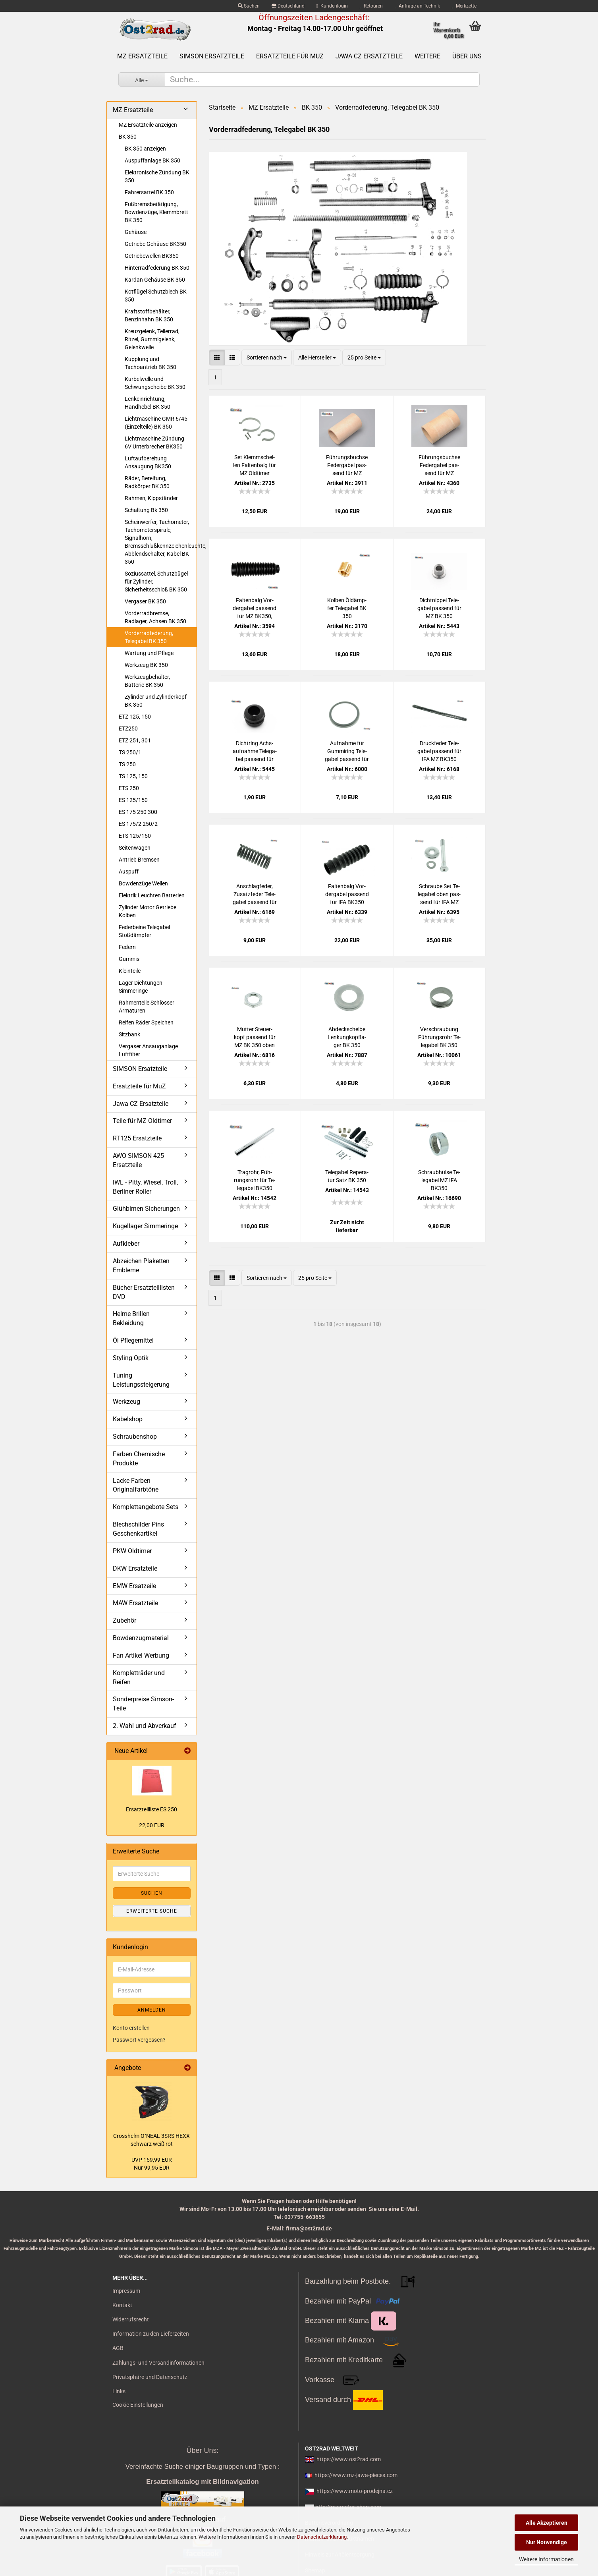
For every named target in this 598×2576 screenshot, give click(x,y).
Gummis (129, 959)
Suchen (249, 6)
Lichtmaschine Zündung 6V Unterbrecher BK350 (154, 442)
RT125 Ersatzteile (137, 1138)
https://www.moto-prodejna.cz (354, 2491)
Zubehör (124, 1620)
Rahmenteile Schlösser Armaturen (146, 1006)
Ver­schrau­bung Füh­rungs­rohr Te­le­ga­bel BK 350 (439, 1037)
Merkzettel (465, 6)
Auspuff (129, 871)
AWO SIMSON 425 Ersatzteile (138, 1160)
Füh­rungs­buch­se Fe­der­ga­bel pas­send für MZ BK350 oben (347, 465)
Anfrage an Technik (417, 6)
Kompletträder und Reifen (139, 1677)
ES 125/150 (133, 800)
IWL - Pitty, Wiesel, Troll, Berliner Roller (145, 1187)
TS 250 (127, 764)
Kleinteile (130, 971)
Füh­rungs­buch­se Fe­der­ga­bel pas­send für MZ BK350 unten (439, 465)
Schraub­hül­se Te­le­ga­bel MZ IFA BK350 (439, 1180)
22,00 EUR (151, 1825)
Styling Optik (131, 1358)
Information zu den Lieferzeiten (150, 2334)
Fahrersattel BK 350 (149, 192)
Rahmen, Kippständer (151, 498)
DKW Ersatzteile (135, 1568)
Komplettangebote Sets (145, 1507)
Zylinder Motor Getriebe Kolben (147, 911)
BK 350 (128, 136)
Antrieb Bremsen (139, 859)
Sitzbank (129, 1034)
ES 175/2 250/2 (138, 824)
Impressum (126, 2291)
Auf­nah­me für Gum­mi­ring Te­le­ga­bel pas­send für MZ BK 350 (347, 751)
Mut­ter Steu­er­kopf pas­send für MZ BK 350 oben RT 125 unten (255, 1037)
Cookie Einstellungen (137, 2405)
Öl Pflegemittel (133, 1340)
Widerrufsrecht (130, 2319)
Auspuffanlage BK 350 (152, 160)
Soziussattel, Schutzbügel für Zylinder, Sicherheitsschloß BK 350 (156, 581)
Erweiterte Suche (151, 1911)
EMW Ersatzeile (134, 1586)
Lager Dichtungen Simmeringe (140, 987)
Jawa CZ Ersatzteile (369, 56)
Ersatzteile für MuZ (290, 56)
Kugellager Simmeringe (145, 1226)
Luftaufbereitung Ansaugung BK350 (148, 462)
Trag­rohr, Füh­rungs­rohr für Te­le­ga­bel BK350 (254, 1180)
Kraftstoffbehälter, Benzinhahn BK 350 (149, 315)
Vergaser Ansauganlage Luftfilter (148, 1050)
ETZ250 (128, 728)
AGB (117, 2348)
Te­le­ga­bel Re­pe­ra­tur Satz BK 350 (346, 1176)
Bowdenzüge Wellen (143, 883)
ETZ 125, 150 (135, 716)
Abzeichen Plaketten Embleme (141, 1265)
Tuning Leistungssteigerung (141, 1380)
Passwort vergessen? (139, 2040)
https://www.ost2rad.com (348, 2459)
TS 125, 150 (133, 776)
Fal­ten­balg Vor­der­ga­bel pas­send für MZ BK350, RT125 (254, 608)
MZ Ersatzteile (142, 56)
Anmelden (151, 2010)
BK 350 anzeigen (145, 148)
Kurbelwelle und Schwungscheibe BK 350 (155, 383)
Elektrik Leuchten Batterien (152, 895)
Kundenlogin (332, 6)
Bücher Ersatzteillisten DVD (144, 1292)
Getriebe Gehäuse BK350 (155, 244)
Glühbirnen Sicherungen (146, 1208)
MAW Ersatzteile (135, 1603)
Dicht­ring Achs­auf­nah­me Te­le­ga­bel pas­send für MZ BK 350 (255, 751)
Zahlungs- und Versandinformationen (158, 2363)
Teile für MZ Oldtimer (142, 1121)
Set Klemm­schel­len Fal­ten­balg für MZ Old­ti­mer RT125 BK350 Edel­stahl (254, 465)
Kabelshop (128, 1419)
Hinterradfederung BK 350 (157, 268)
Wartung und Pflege (149, 653)
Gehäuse (136, 232)
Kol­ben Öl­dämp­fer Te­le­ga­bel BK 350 (347, 608)
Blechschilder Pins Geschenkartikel (138, 1529)
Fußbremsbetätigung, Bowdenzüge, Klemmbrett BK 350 (156, 212)
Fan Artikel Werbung (141, 1655)
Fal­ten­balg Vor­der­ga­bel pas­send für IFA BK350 (347, 894)
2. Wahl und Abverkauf (144, 1726)
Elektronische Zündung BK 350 (157, 176)
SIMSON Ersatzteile (211, 56)
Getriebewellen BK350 (152, 256)
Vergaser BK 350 (145, 601)
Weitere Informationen (546, 2559)
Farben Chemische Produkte (139, 1458)
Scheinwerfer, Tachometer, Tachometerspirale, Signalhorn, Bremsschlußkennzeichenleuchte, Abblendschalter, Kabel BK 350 (161, 542)
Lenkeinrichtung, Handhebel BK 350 (147, 403)
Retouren (371, 6)
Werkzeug (126, 1401)
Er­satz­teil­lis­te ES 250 (151, 1809)
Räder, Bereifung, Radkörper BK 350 (147, 482)
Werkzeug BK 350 (146, 665)
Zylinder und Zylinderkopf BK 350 (156, 701)
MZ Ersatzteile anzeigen (148, 125)
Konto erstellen (131, 2028)
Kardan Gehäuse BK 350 (155, 279)
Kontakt (122, 2305)
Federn (127, 947)
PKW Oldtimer (132, 1551)
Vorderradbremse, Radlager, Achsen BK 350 (155, 617)
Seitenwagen (134, 847)
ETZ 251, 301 (135, 740)
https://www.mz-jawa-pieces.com (355, 2475)
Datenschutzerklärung (322, 2537)
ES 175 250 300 (138, 812)
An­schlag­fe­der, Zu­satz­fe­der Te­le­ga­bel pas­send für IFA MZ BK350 (255, 894)
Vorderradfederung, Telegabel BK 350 (149, 637)
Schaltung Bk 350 (146, 510)
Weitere (427, 56)
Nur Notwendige (546, 2542)
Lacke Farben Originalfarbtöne (135, 1485)
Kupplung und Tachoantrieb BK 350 (150, 363)
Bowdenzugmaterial (141, 1638)
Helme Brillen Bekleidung (131, 1318)
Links (118, 2391)
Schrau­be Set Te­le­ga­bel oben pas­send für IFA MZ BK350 (439, 894)
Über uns (467, 56)
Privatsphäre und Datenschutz (149, 2377)
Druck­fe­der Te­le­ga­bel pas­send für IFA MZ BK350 (439, 751)
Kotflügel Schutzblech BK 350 (156, 295)
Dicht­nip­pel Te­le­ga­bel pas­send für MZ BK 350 (439, 608)
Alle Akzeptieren (546, 2523)
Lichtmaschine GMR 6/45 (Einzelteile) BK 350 (156, 422)
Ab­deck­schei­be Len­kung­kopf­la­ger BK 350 (347, 1037)
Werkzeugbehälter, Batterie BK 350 (147, 681)
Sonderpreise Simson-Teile (143, 1703)
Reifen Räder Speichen (146, 1022)
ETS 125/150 (135, 836)
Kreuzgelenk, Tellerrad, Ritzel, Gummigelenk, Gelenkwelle (152, 339)
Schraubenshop (135, 1436)
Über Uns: (202, 2450)
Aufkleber (126, 1243)
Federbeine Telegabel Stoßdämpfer (144, 931)
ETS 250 (129, 788)
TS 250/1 (130, 752)
